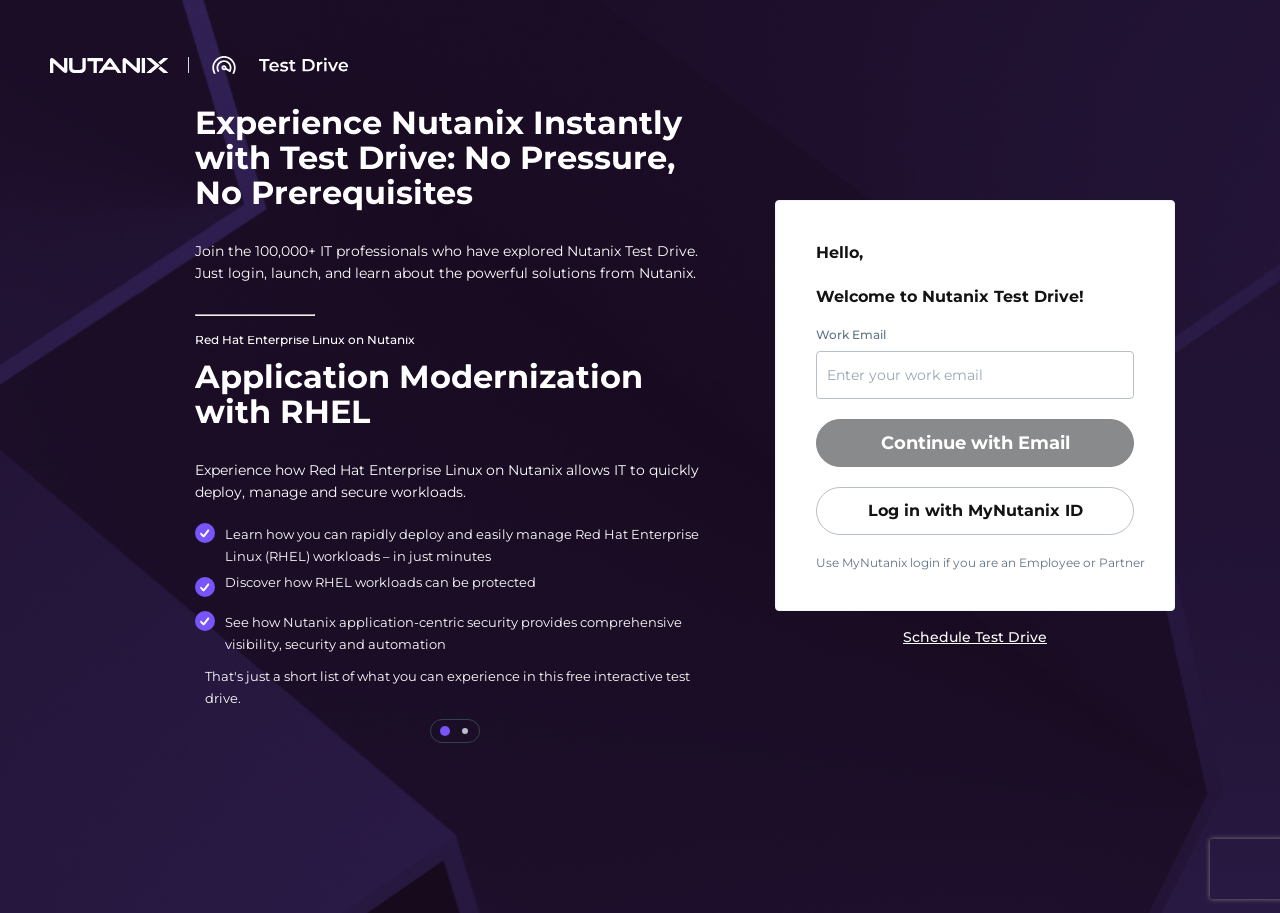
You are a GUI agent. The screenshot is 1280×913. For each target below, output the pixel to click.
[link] (975, 637)
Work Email (851, 335)
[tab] (445, 731)
